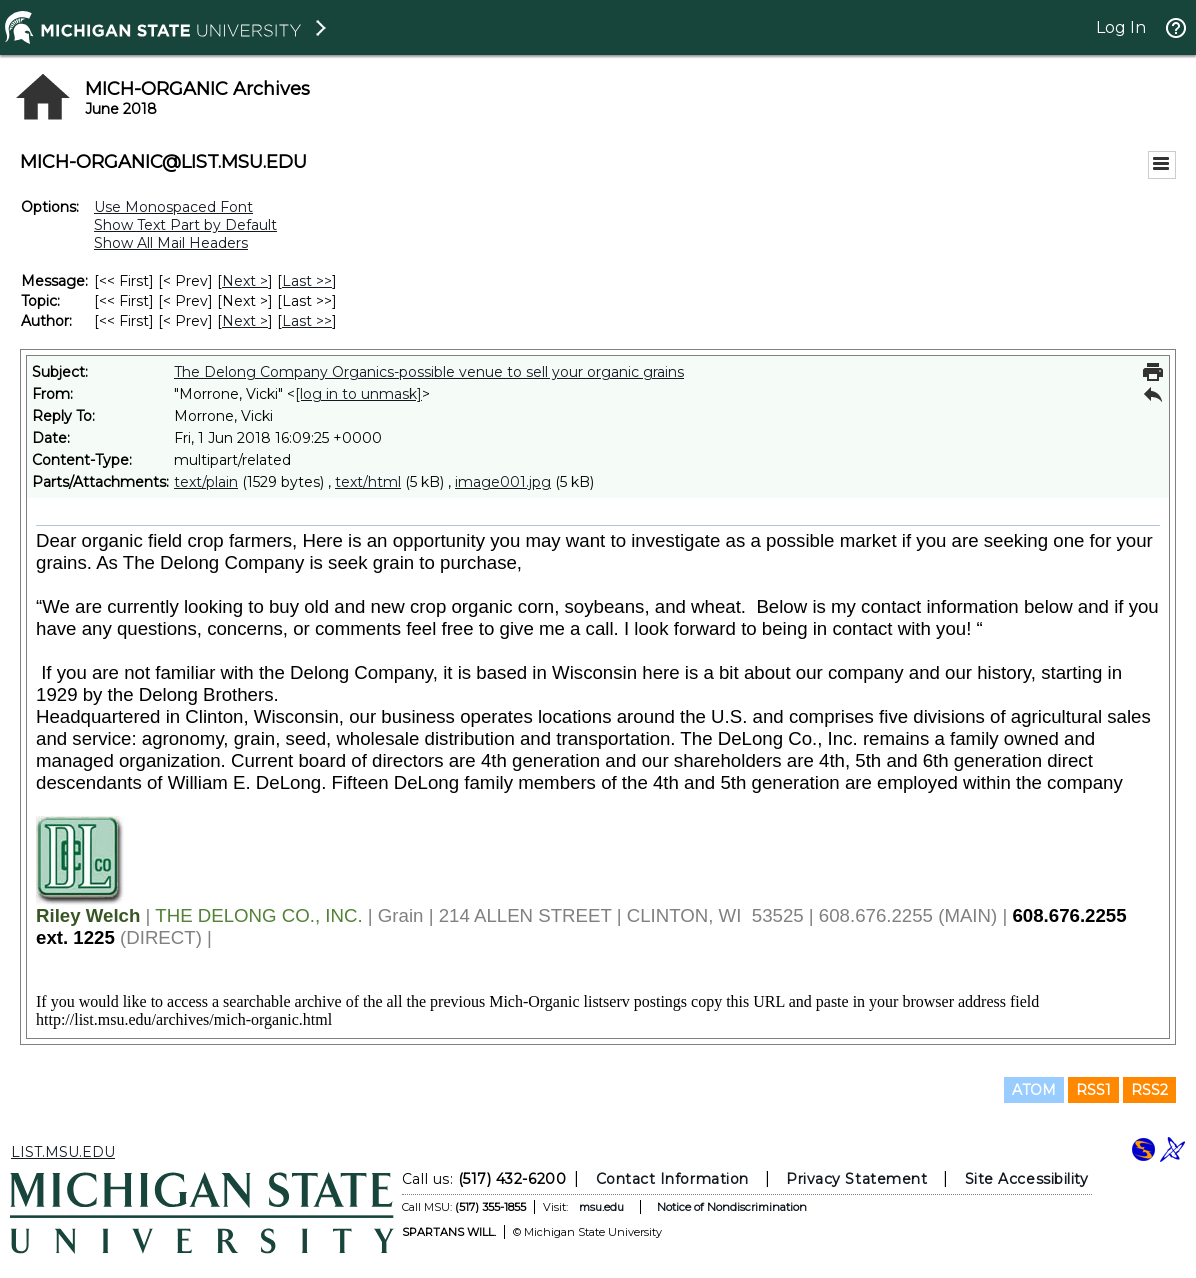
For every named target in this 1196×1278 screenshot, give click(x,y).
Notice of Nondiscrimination (732, 1207)
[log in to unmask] (358, 394)
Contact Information (672, 1179)
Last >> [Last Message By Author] (307, 321)
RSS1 (1093, 1090)
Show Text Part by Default (185, 225)
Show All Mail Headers (171, 243)
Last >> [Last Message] (307, 281)
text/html (368, 482)
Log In (1121, 27)
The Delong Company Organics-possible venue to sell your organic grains (429, 372)
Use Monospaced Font (173, 207)
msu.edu (601, 1207)
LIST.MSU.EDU (63, 1152)
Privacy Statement (856, 1179)
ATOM (1034, 1090)
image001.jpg (503, 482)
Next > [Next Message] (245, 281)
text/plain (206, 482)
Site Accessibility (1027, 1179)
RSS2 (1149, 1090)
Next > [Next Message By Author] (245, 321)
